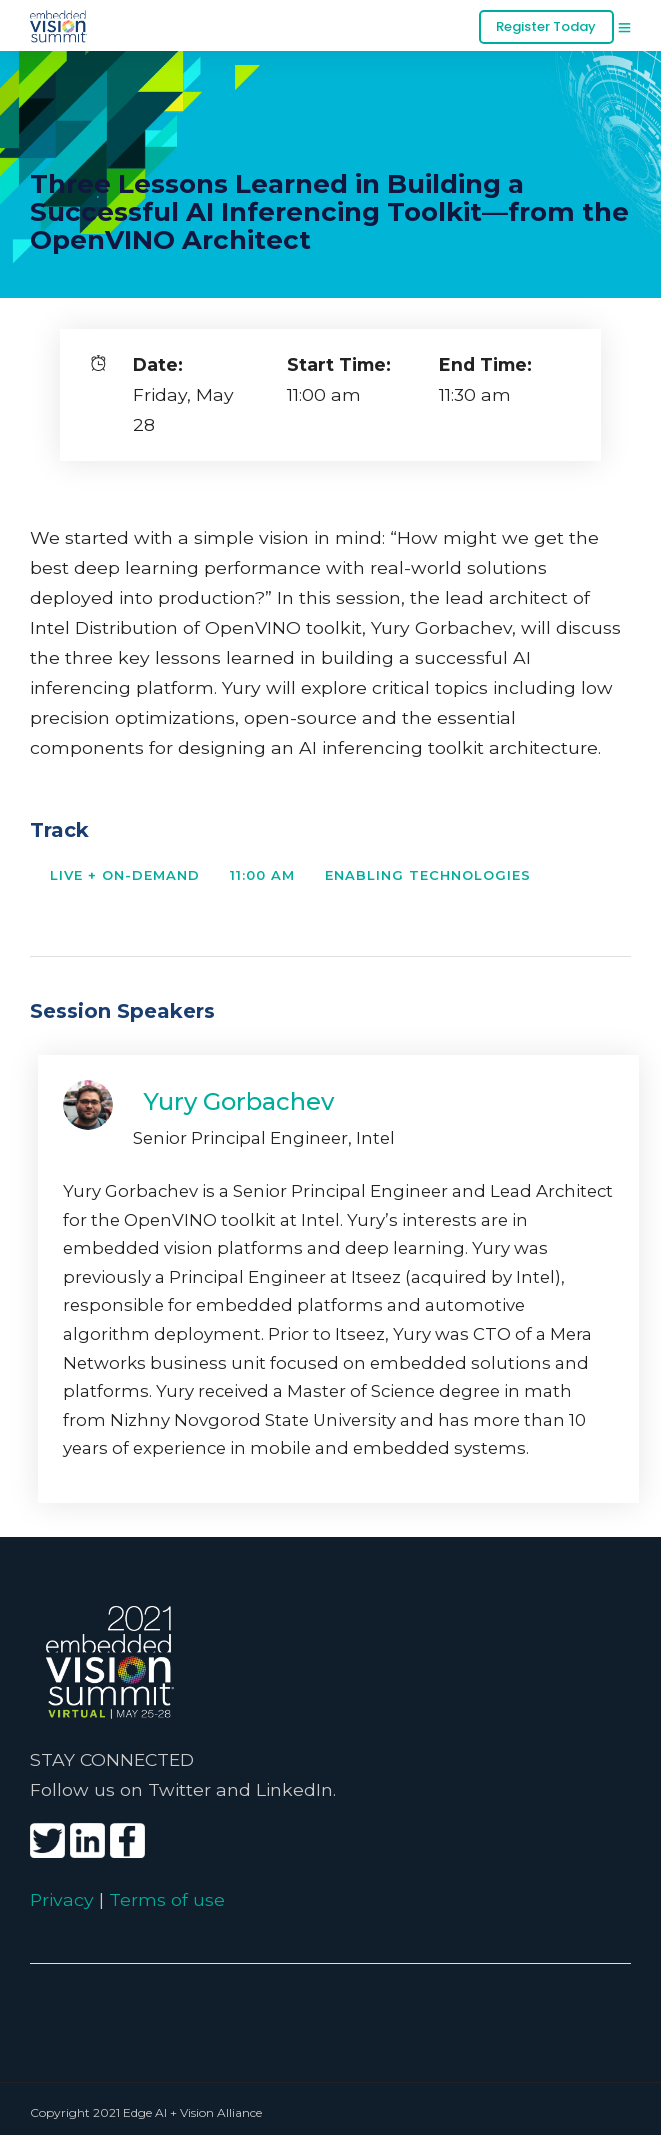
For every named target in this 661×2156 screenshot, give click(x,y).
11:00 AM (262, 875)
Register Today (546, 26)
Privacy (62, 1899)
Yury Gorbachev (238, 1101)
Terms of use (167, 1899)
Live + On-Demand (125, 875)
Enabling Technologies (428, 875)
